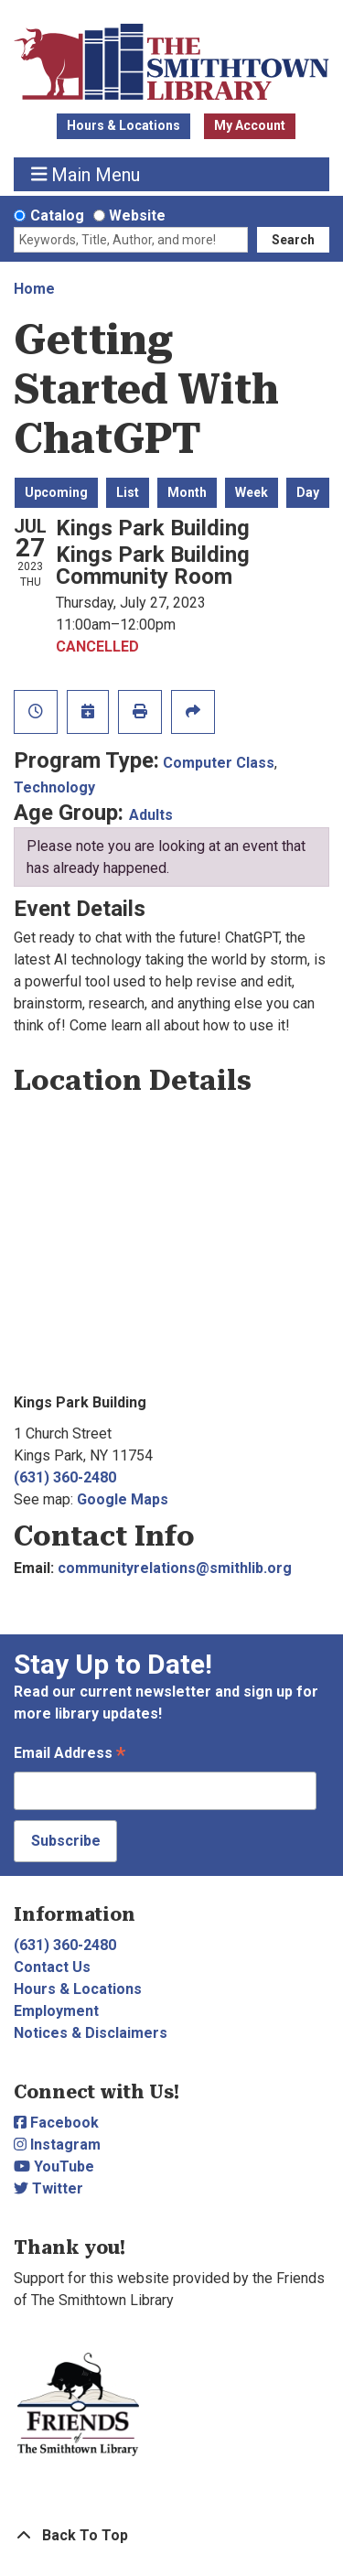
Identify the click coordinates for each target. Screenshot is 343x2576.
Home (34, 288)
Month (187, 492)
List (127, 492)
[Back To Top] (171, 2536)
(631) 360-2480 (65, 1477)
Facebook (56, 2122)
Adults (151, 815)
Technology (54, 787)
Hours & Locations (123, 125)
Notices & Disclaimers (90, 2033)
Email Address (69, 1754)
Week (251, 492)
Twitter (48, 2188)
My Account (249, 125)
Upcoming (56, 492)
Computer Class (218, 762)
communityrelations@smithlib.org (175, 1568)
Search (293, 239)
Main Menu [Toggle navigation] (86, 174)
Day (307, 492)
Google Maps (122, 1499)
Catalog (57, 215)
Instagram (57, 2144)
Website (137, 215)
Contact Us (52, 1967)
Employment (56, 2011)
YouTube (54, 2166)
